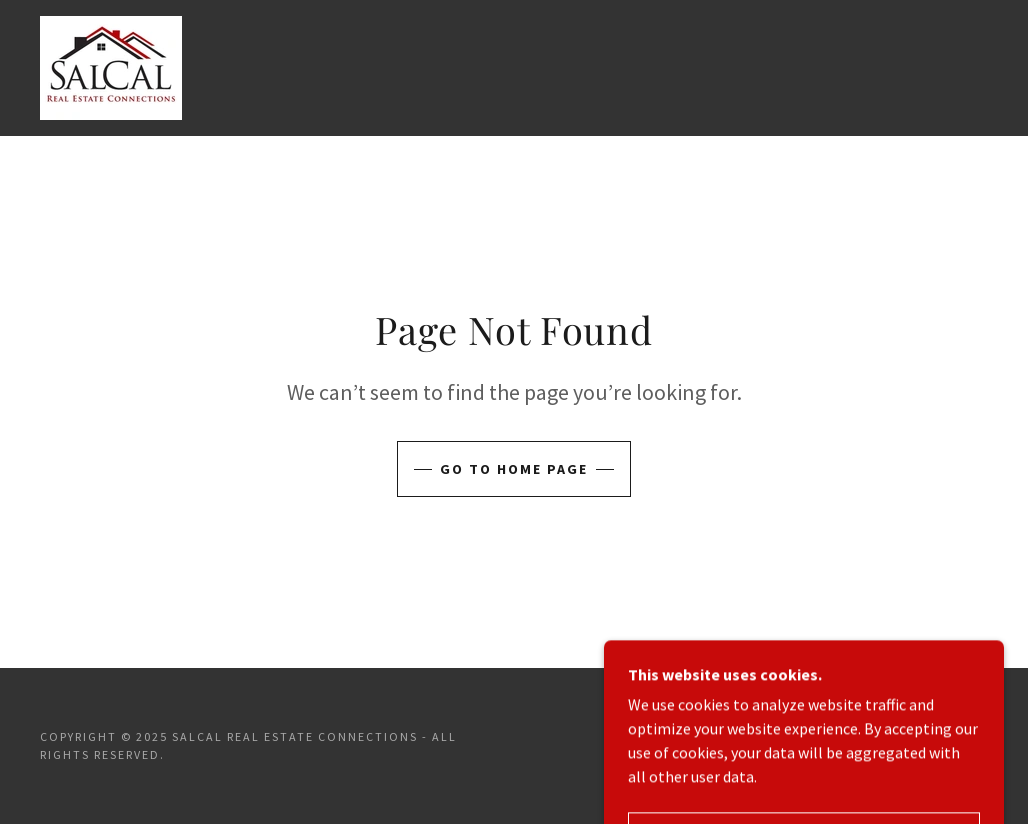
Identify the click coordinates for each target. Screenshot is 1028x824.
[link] (111, 66)
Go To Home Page (514, 469)
